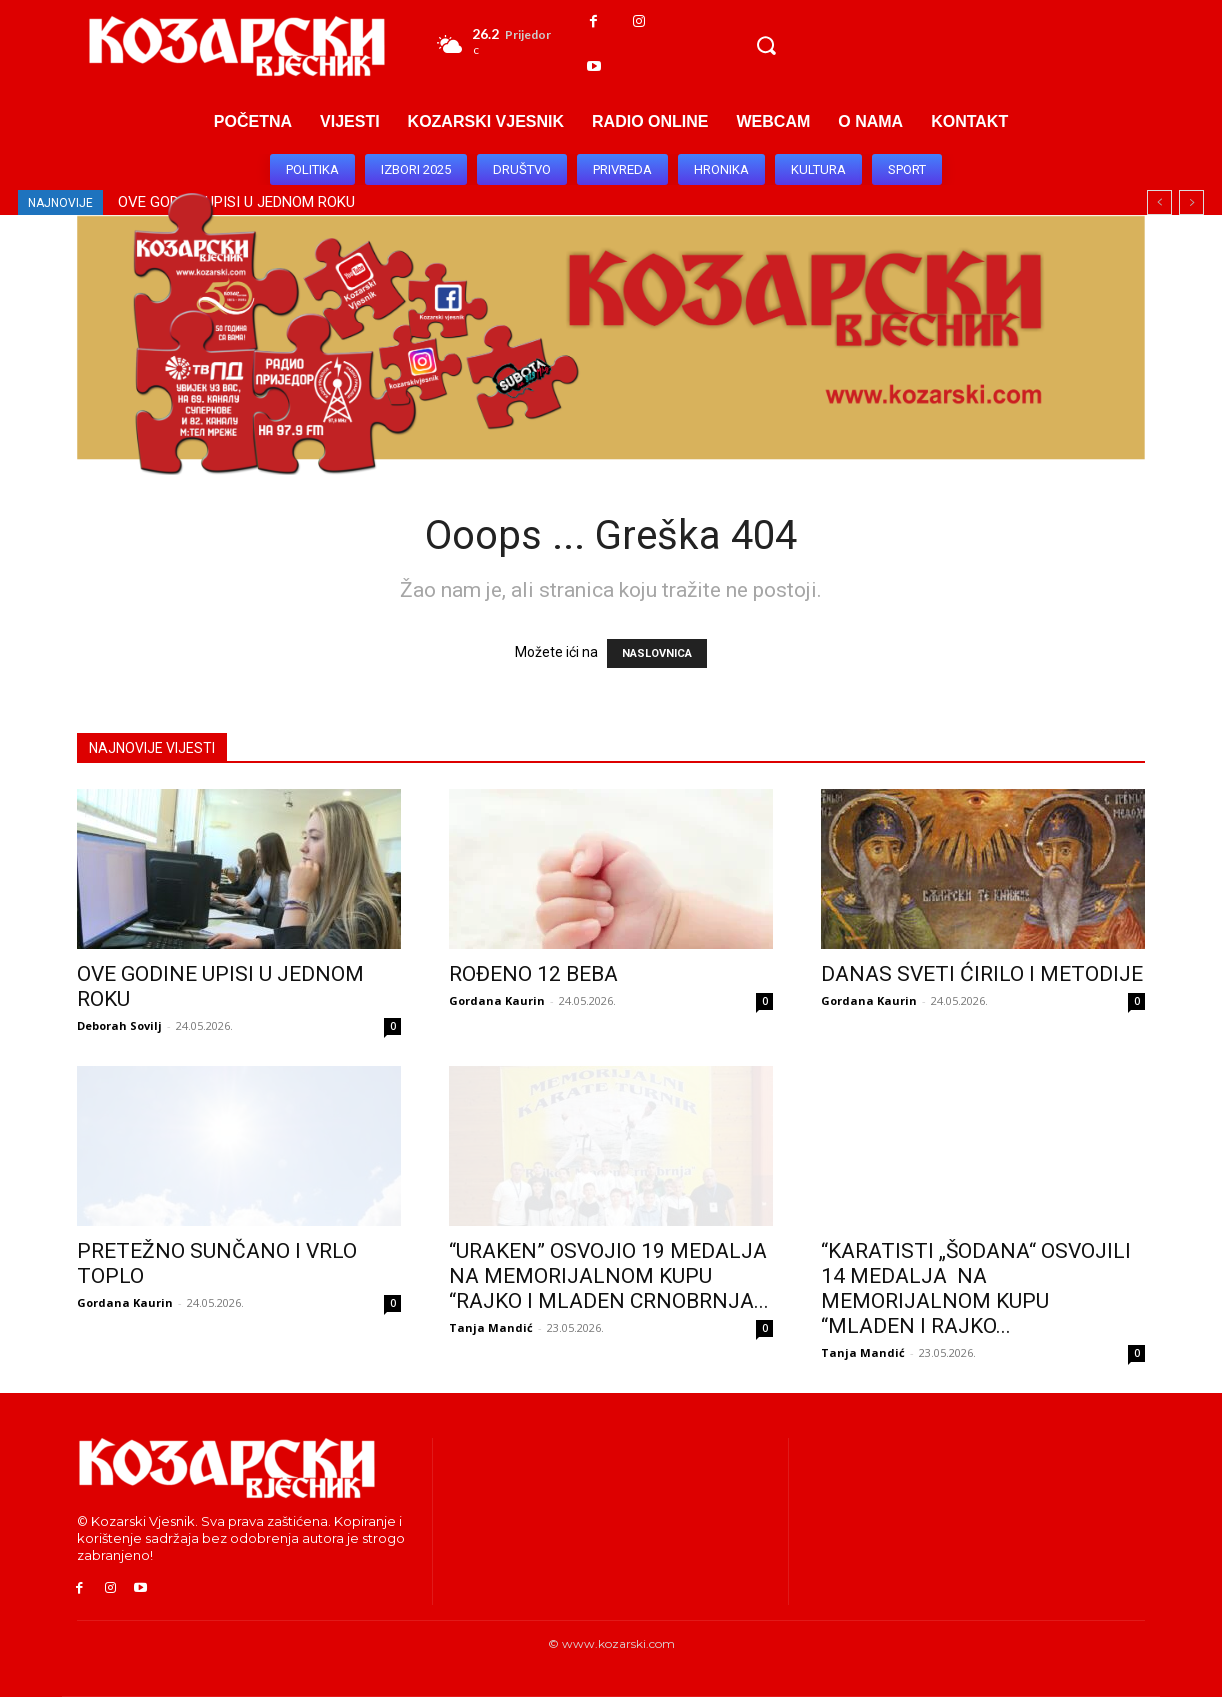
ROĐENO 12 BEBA (533, 974)
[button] (766, 45)
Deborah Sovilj (119, 1025)
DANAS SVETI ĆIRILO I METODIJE (982, 974)
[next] (1191, 202)
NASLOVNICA (657, 653)
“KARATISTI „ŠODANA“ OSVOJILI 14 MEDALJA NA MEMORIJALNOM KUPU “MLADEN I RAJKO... (976, 1288)
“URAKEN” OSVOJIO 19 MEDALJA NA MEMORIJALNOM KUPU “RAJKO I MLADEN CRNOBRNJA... (609, 1276)
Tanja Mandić (491, 1327)
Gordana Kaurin (497, 1000)
